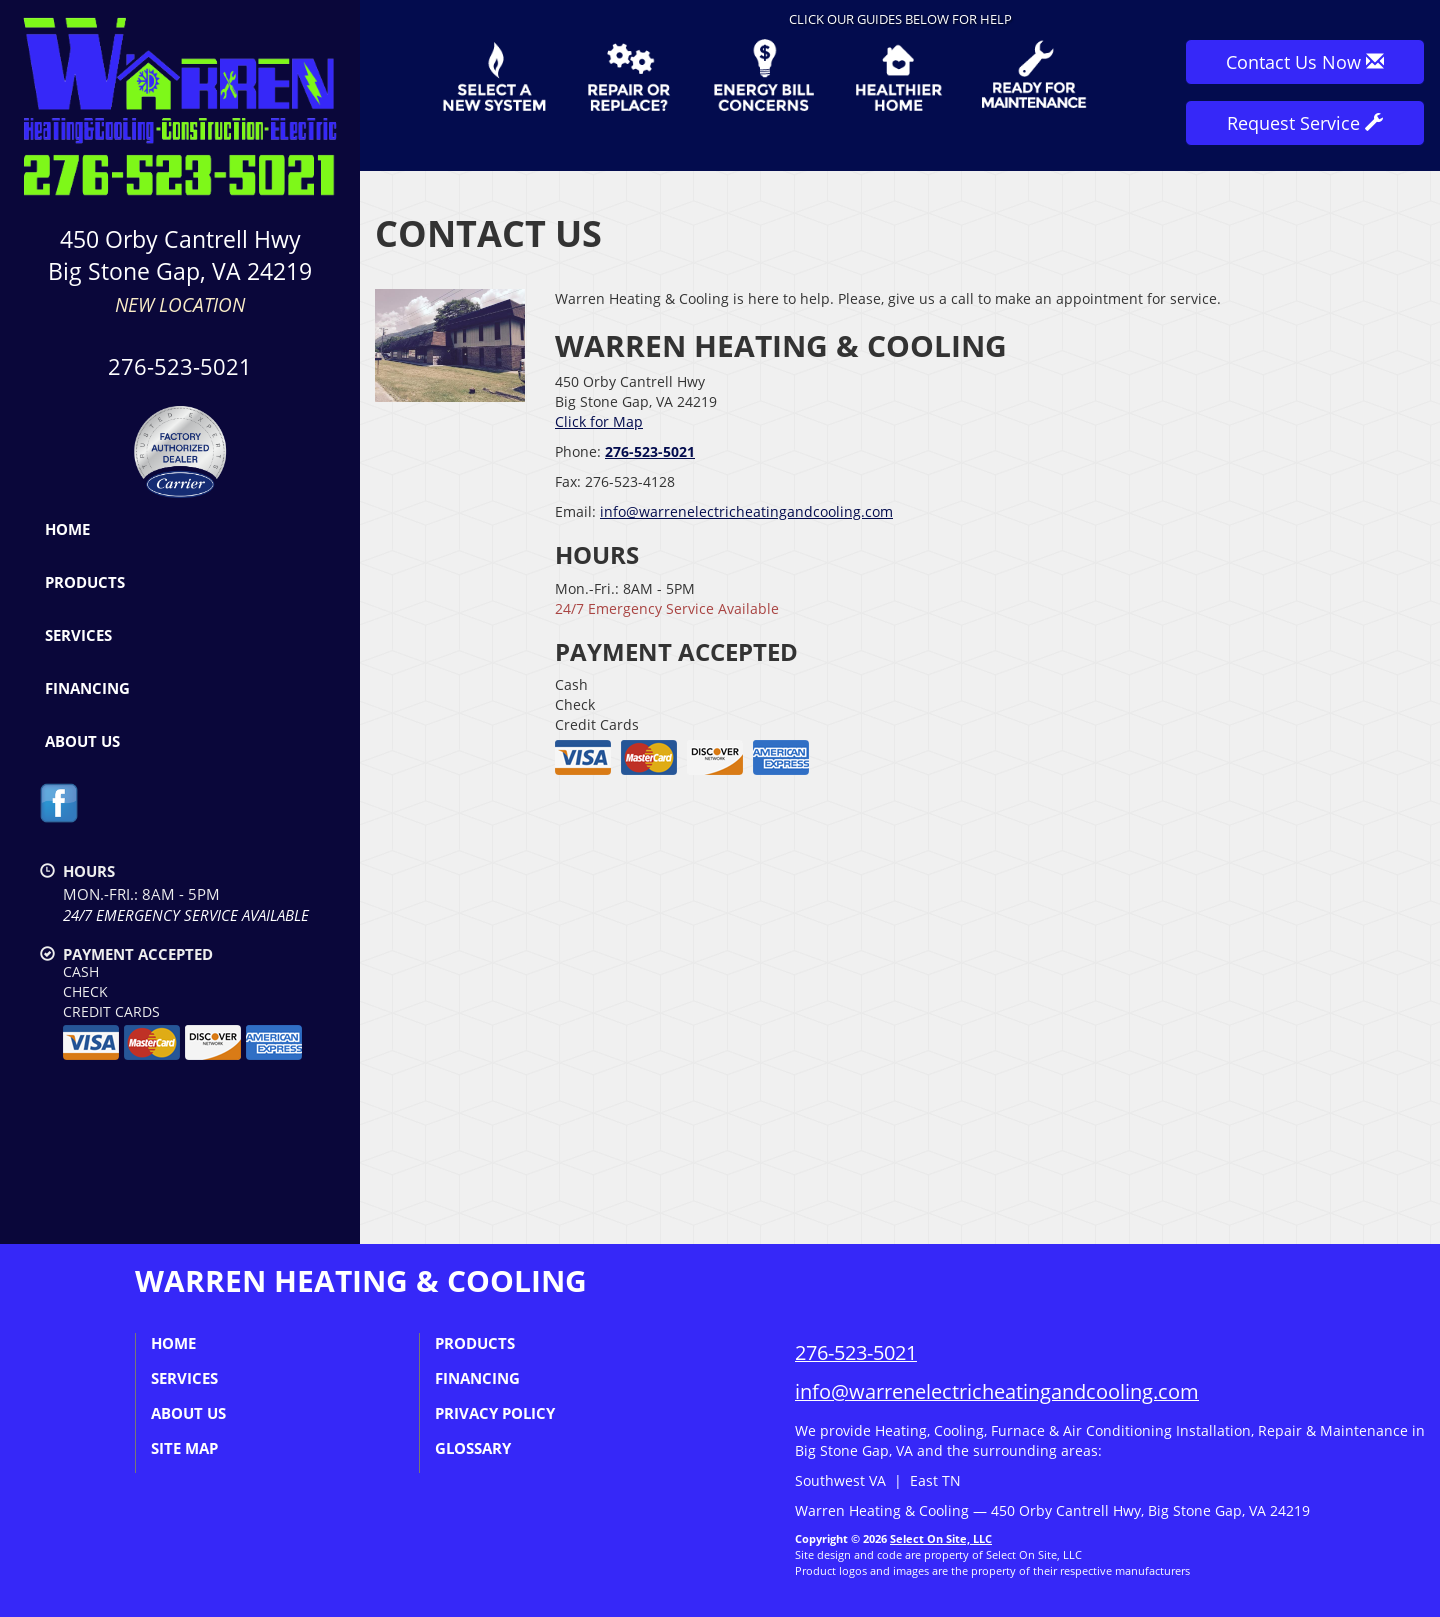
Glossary (473, 1448)
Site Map (184, 1448)
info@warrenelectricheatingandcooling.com (746, 511)
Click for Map (599, 421)
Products (85, 582)
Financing (87, 688)
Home (67, 529)
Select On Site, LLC (941, 1538)
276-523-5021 (180, 366)
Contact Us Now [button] (1305, 62)
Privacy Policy (495, 1413)
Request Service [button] (1305, 123)
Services (78, 635)
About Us (82, 741)
